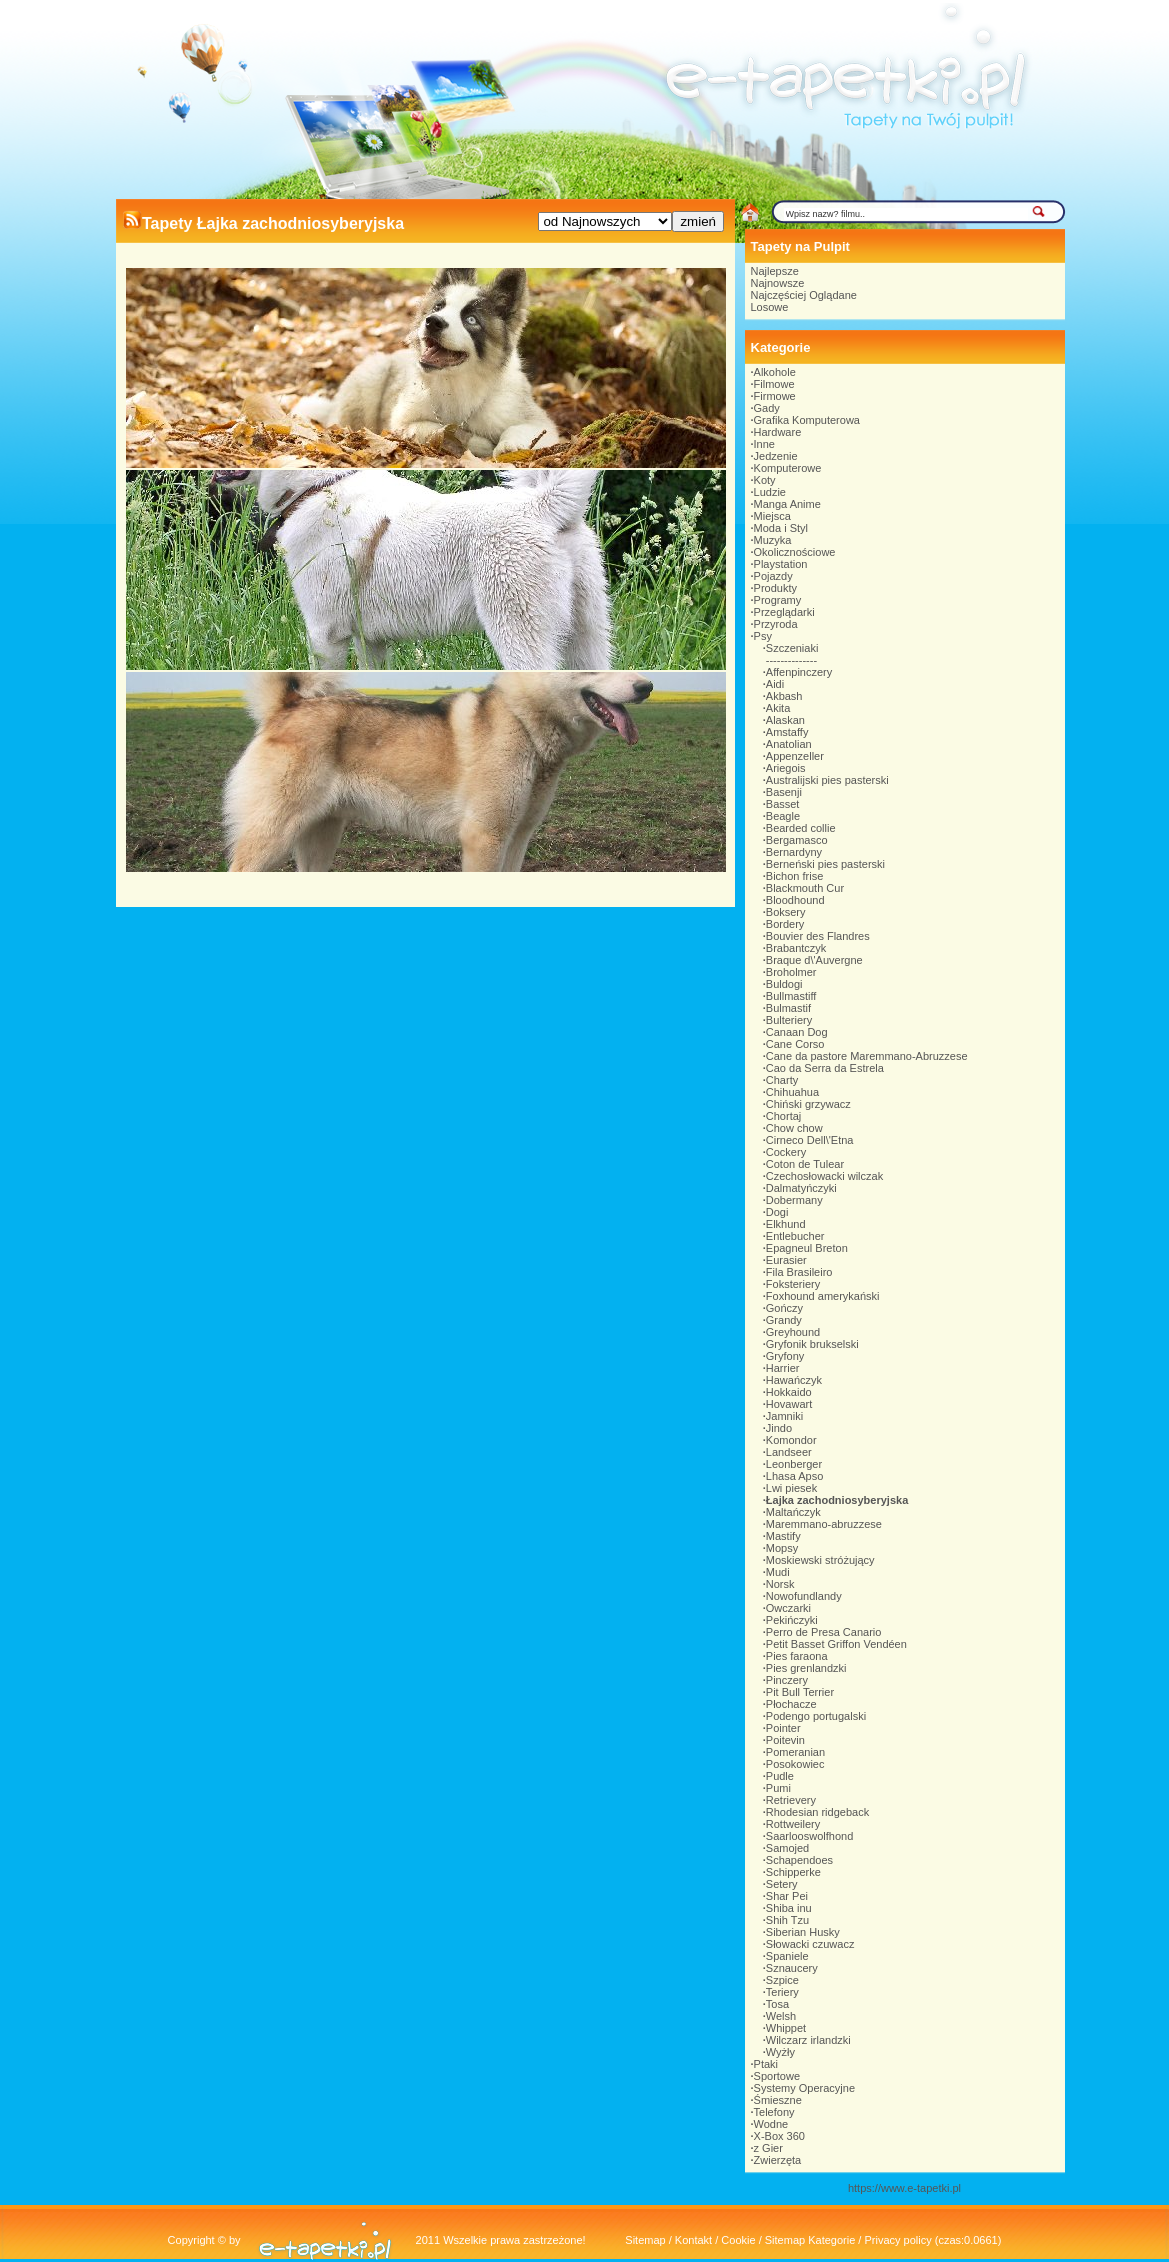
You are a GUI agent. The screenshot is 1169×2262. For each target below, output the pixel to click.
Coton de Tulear (805, 1164)
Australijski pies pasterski (827, 780)
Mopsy (782, 1548)
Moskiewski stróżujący (820, 1560)
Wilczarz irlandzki (808, 2040)
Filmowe (774, 384)
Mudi (778, 1572)
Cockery (786, 1152)
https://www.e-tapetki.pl (904, 2188)
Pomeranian (795, 1752)
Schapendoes (799, 1860)
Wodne (771, 2124)
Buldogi (784, 984)
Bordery (785, 924)
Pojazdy (773, 576)
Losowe (770, 307)
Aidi (775, 684)
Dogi (777, 1212)
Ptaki (766, 2064)
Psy (763, 636)
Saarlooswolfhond (809, 1836)
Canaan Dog (797, 1032)
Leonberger (794, 1464)
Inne (764, 444)
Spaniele (787, 1956)
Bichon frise (794, 876)
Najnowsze (778, 283)
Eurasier (786, 1260)
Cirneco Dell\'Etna (810, 1140)
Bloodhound (795, 900)
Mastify (783, 1536)
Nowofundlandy (804, 1596)
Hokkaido (789, 1392)
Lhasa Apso (795, 1476)
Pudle (780, 1776)
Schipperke (793, 1872)
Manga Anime (787, 504)
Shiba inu (789, 1908)
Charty (782, 1080)
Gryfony (785, 1356)
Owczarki (788, 1608)
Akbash (784, 696)
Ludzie (770, 492)
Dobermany (794, 1200)
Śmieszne (778, 2100)
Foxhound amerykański (823, 1296)
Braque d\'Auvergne (814, 960)
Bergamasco (797, 840)
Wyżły (780, 2052)
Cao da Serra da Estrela (825, 1068)
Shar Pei (787, 1896)
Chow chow (794, 1128)
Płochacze (791, 1704)
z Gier (768, 2148)
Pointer (783, 1728)
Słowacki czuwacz (810, 1944)
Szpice (782, 1980)
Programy (778, 600)
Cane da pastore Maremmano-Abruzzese (867, 1056)
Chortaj (783, 1116)
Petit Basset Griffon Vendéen (836, 1644)
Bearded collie (801, 828)
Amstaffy (787, 732)
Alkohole (775, 372)
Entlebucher (795, 1236)
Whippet (786, 2028)
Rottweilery (793, 1824)
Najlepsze (775, 271)
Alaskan (785, 720)
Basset (783, 804)
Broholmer (791, 972)
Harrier (783, 1368)
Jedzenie (776, 456)
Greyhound (793, 1332)
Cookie (738, 2240)
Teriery (782, 1992)
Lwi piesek (791, 1488)
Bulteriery (789, 1020)
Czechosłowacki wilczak (824, 1176)
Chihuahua (792, 1092)
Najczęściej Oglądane (804, 295)
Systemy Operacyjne (804, 2088)
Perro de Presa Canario (824, 1632)
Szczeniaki (792, 648)
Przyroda (776, 624)
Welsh (781, 2016)
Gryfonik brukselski (812, 1344)
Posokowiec (795, 1764)
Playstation (781, 564)
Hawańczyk (794, 1380)
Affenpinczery (799, 672)
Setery (782, 1884)
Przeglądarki (784, 612)
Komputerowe (788, 468)
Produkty (775, 588)
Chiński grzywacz (808, 1104)
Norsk (780, 1584)
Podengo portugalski (816, 1716)
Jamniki (784, 1416)
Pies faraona (797, 1656)
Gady (767, 408)
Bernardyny (794, 852)
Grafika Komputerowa (807, 420)
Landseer (789, 1452)
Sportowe (777, 2076)
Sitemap (645, 2240)
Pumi (778, 1788)
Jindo (779, 1428)
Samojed (787, 1848)
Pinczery (787, 1680)
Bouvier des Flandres (818, 936)
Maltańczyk (793, 1512)
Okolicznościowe (795, 552)
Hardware (778, 432)
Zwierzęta (778, 2160)
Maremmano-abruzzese (824, 1524)
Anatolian (789, 744)
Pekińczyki (792, 1620)
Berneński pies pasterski (825, 864)
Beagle (783, 816)
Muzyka (773, 540)
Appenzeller (795, 756)
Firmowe (775, 396)
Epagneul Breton (807, 1248)
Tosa (777, 2004)
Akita (778, 708)
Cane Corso (795, 1044)
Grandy (784, 1320)
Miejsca (772, 516)
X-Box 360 (779, 2136)
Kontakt (693, 2240)
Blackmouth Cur (805, 888)
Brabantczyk (796, 948)
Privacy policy (897, 2240)
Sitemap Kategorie (810, 2240)
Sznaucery (792, 1968)
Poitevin (785, 1740)
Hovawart (789, 1404)
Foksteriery (793, 1284)
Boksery (786, 912)
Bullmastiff (791, 996)
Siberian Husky (803, 1932)
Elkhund (786, 1224)
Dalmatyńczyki (801, 1188)
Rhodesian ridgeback (817, 1812)
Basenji (784, 792)
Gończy (784, 1308)
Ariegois (786, 768)
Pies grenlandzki (806, 1668)
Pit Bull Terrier (800, 1692)
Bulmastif (788, 1008)
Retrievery (791, 1800)
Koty (765, 480)
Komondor (791, 1440)
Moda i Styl (781, 528)
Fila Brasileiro (799, 1272)
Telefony (774, 2112)
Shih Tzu (787, 1920)
